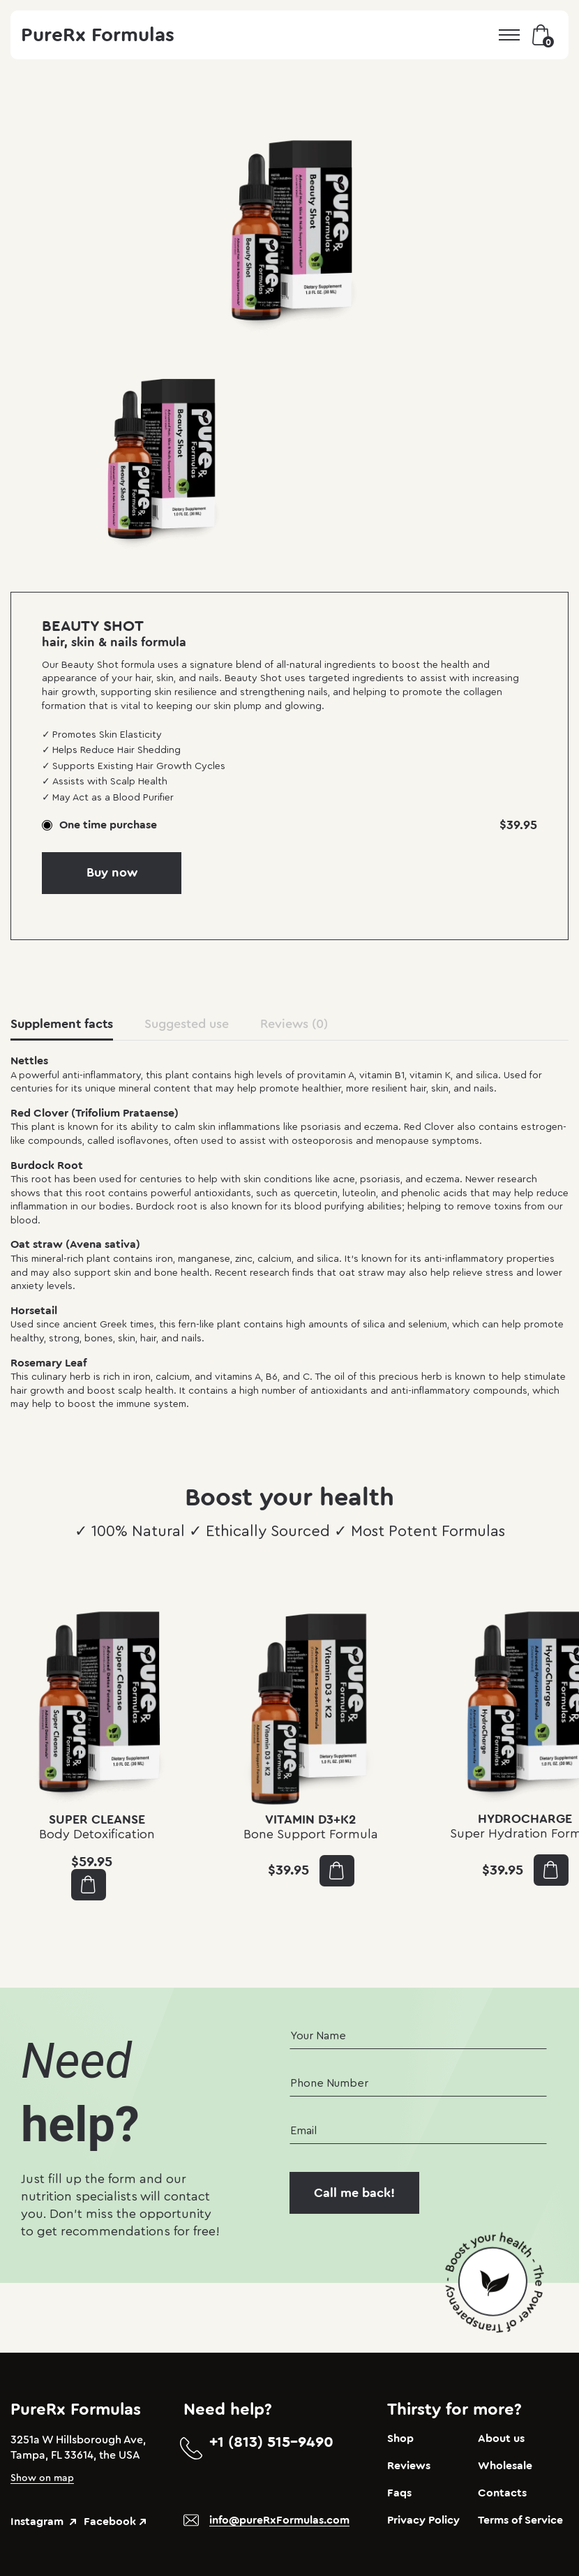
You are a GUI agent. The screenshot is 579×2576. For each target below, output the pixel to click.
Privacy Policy (423, 2520)
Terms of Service (520, 2520)
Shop (400, 2438)
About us (501, 2438)
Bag (543, 34)
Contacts (502, 2493)
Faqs (399, 2493)
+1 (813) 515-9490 (271, 2442)
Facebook (115, 2521)
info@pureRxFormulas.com (279, 2520)
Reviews (408, 2465)
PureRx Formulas (97, 35)
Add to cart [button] (88, 1884)
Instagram (43, 2521)
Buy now (112, 872)
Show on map (42, 2478)
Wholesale (505, 2465)
